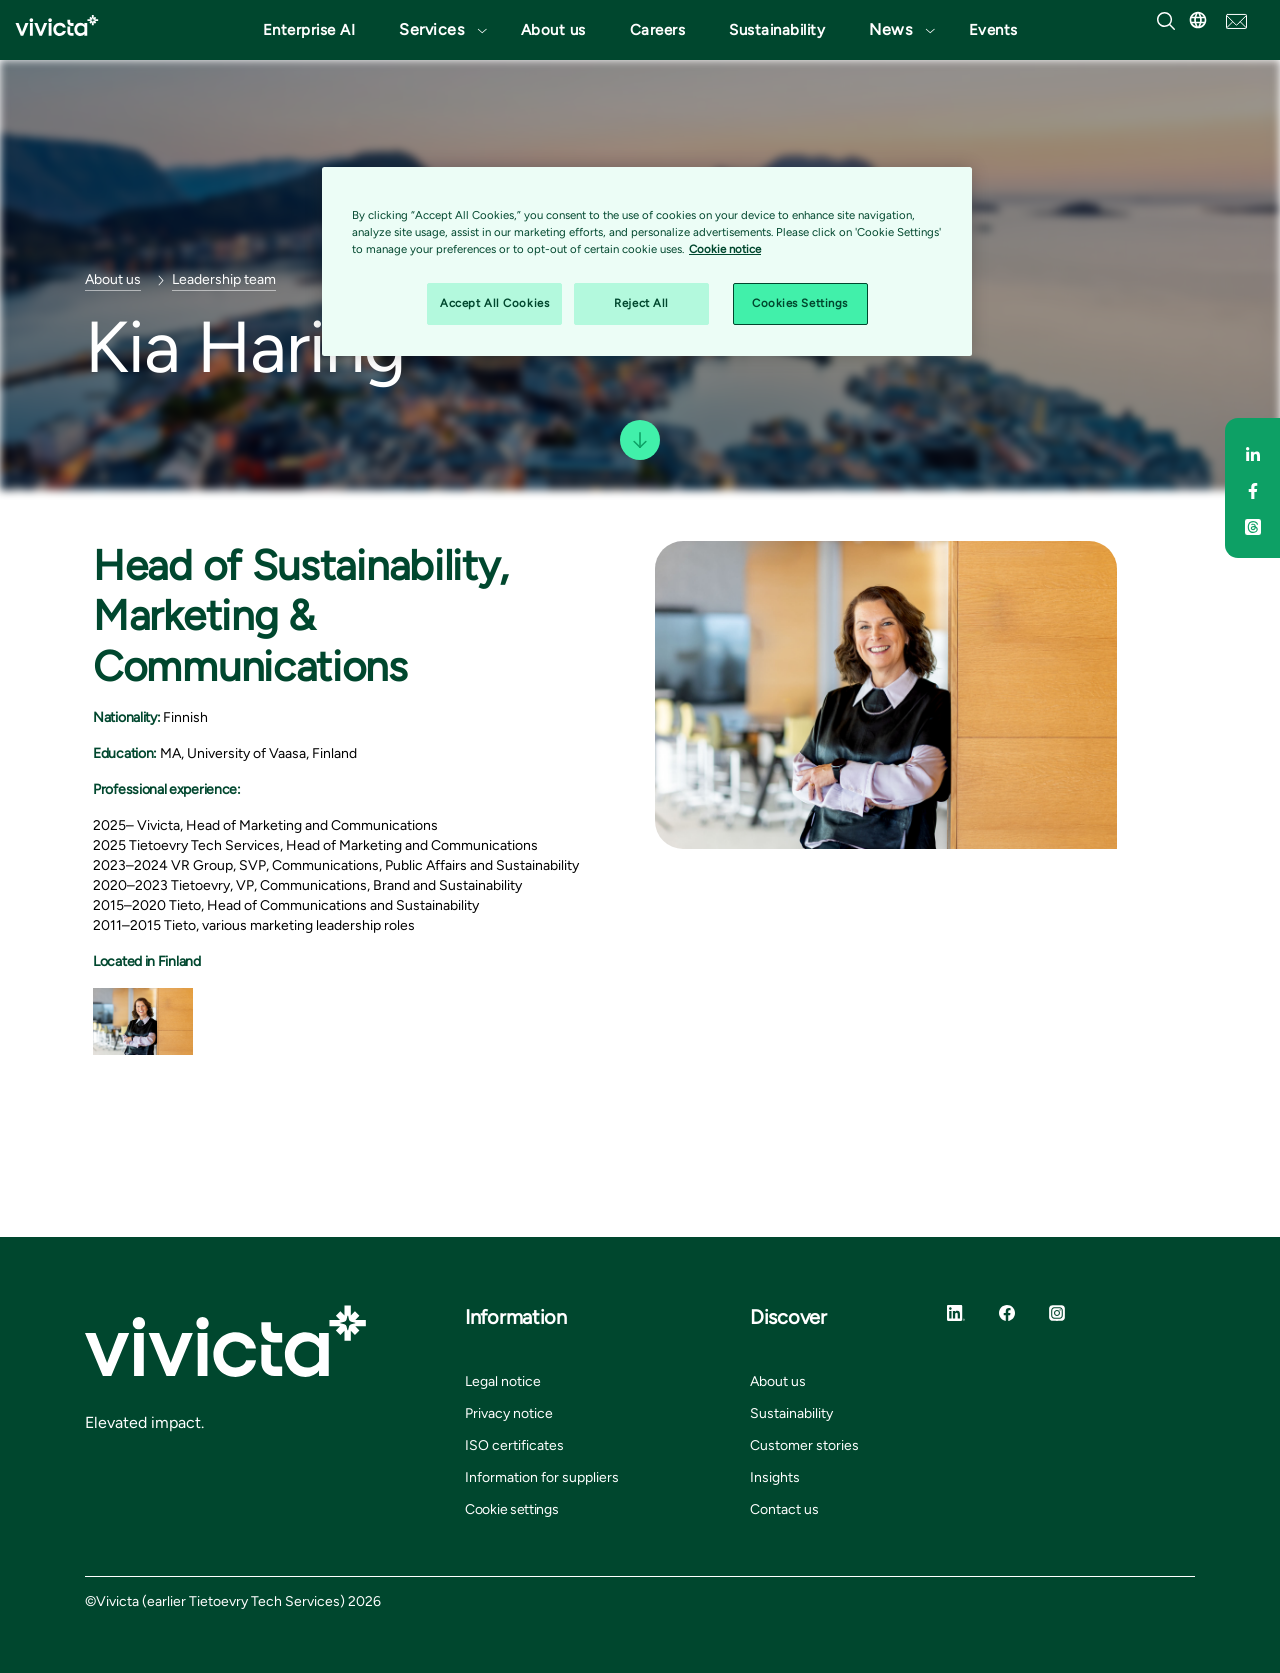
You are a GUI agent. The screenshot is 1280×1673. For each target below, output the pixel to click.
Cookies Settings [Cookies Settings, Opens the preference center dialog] (800, 303)
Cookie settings (512, 1509)
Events (993, 30)
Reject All (641, 303)
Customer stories (804, 1445)
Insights (775, 1477)
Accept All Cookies (494, 303)
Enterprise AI (309, 30)
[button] (438, 30)
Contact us (784, 1509)
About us (553, 30)
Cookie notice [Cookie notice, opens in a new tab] (725, 249)
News (890, 29)
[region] (647, 261)
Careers (658, 30)
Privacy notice (509, 1413)
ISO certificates (514, 1445)
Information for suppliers (542, 1477)
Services (431, 29)
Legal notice (503, 1381)
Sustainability (777, 30)
